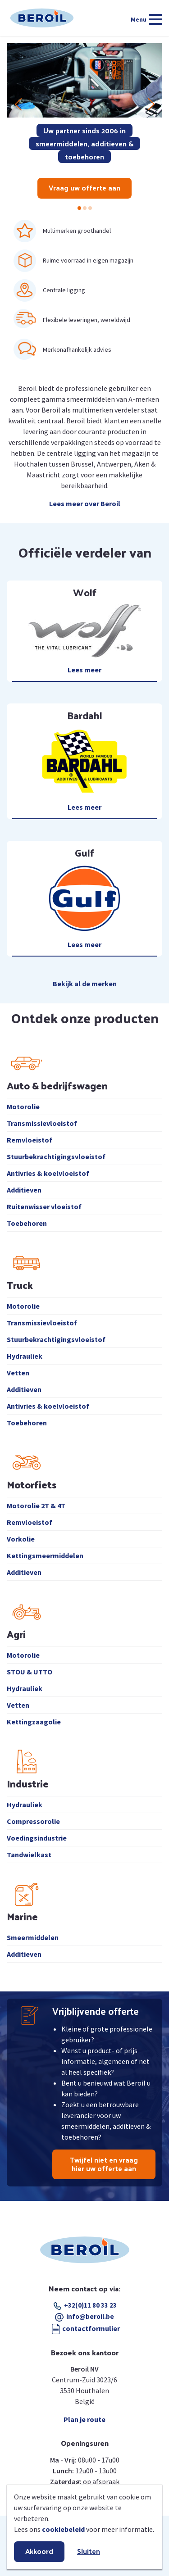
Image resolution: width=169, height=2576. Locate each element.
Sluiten (88, 2551)
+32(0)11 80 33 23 (85, 2305)
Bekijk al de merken (85, 983)
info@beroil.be (90, 2316)
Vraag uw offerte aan (84, 187)
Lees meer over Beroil (84, 503)
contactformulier (85, 2328)
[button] (79, 208)
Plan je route (84, 2419)
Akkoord (39, 2551)
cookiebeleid (63, 2529)
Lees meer (84, 669)
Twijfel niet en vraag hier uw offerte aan (104, 2164)
